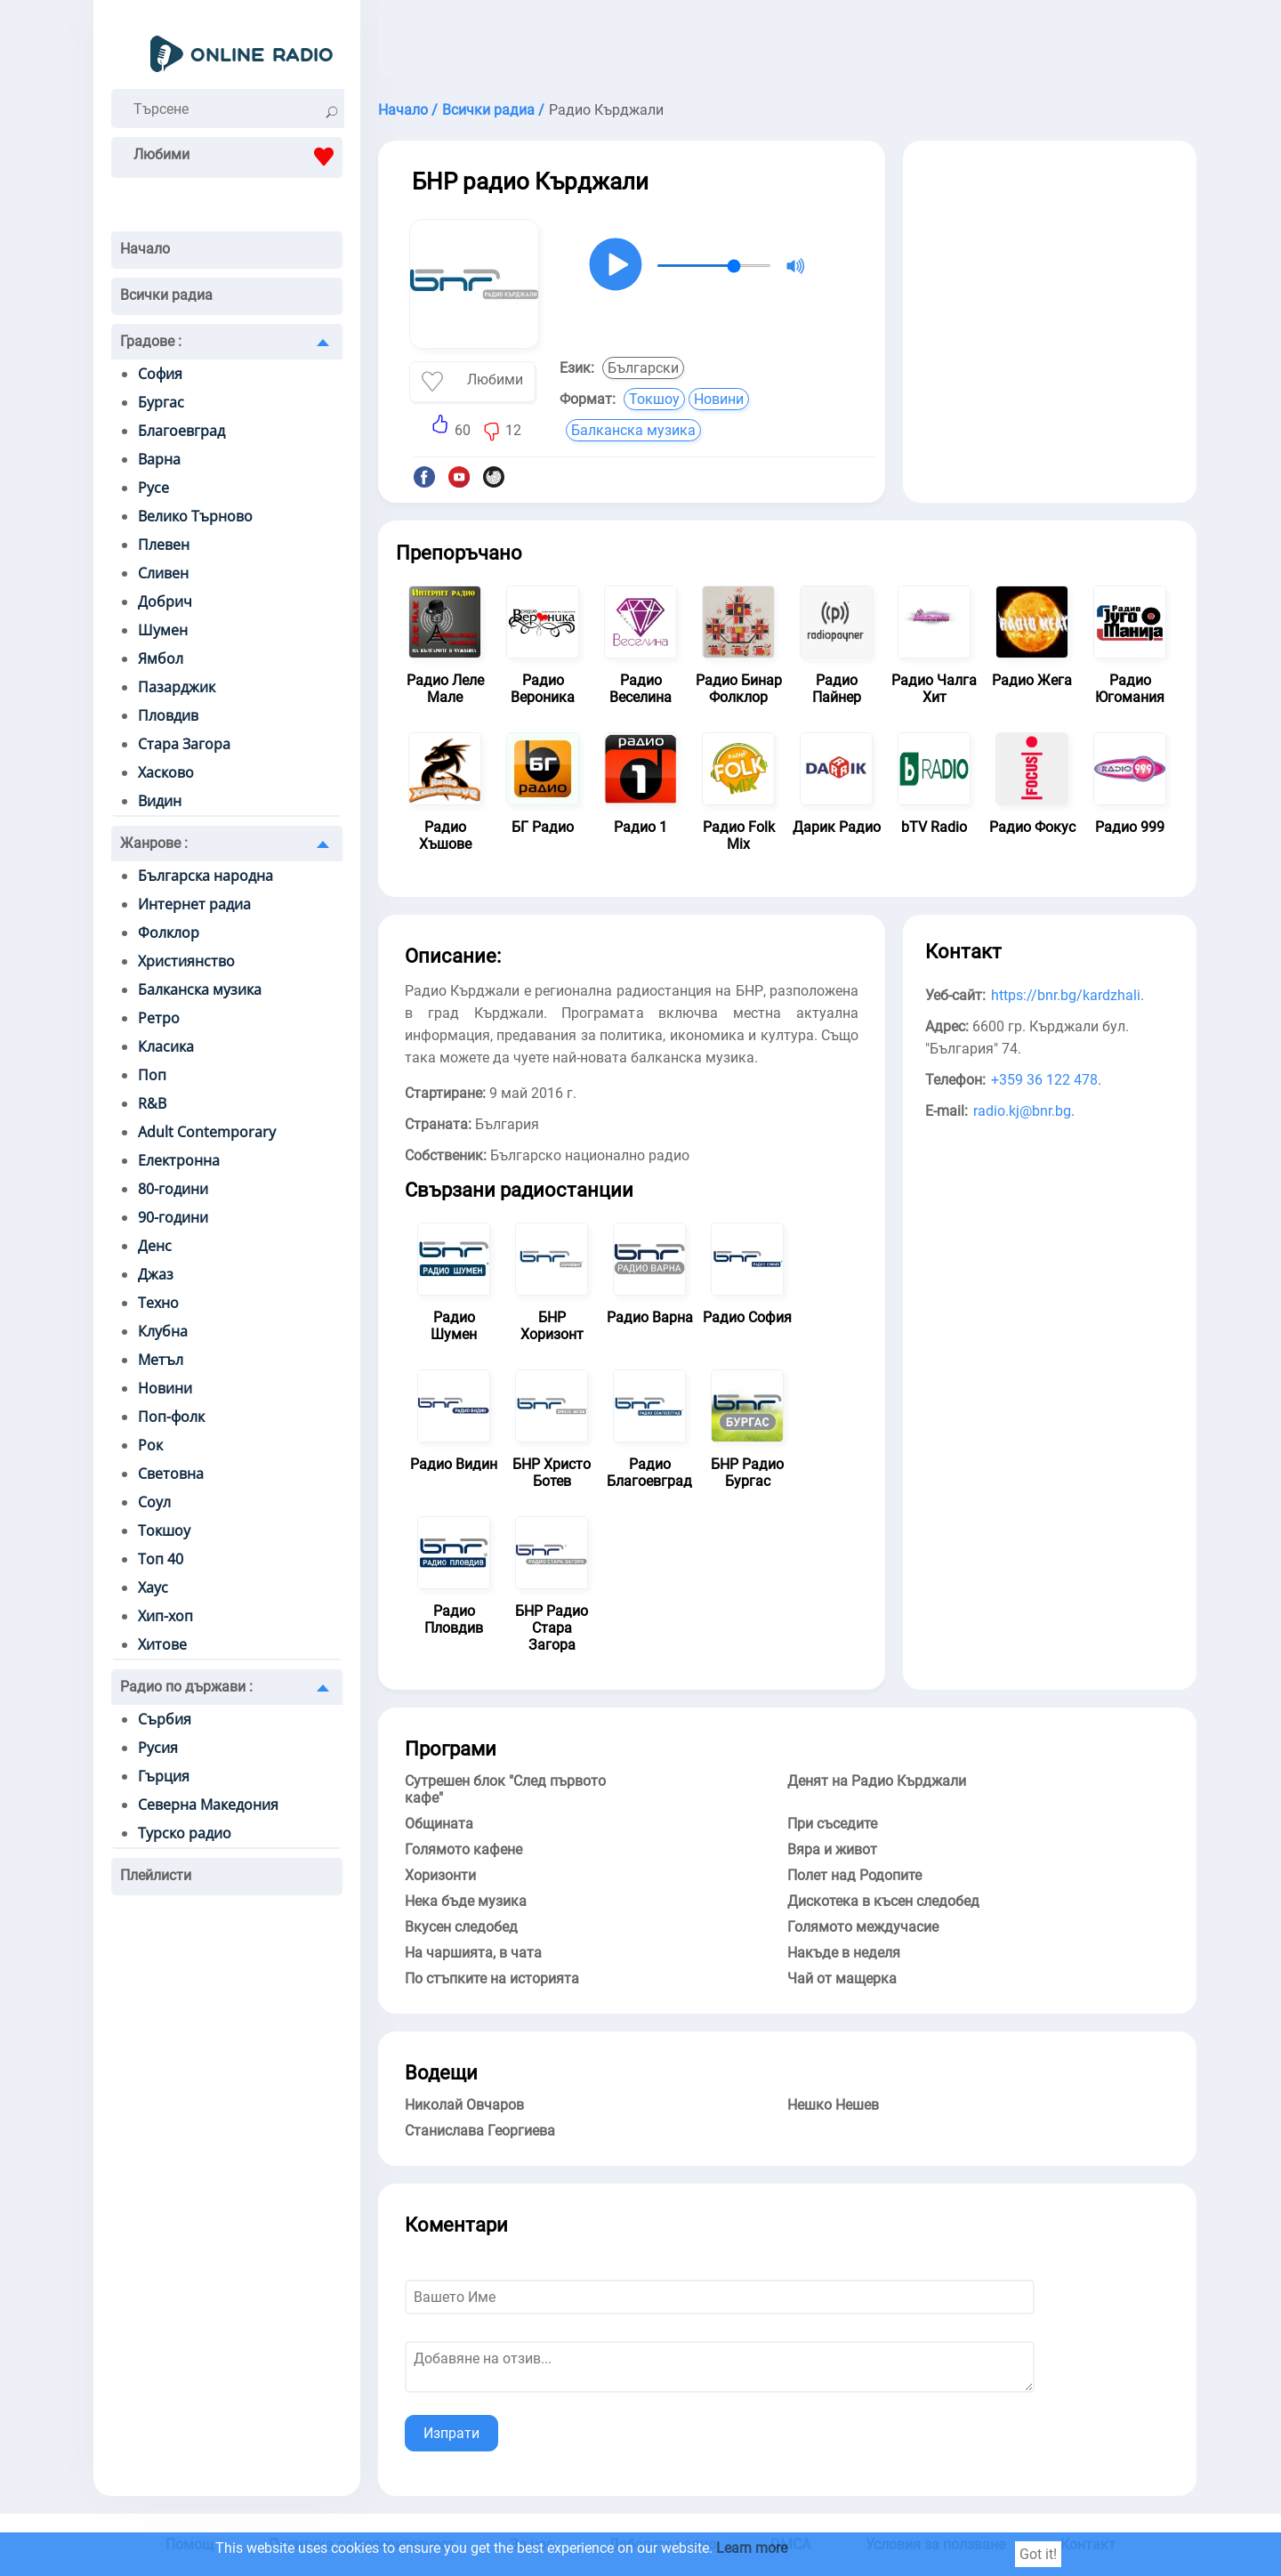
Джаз (155, 1274)
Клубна (163, 1331)
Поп (152, 1075)
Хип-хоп (165, 1616)
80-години (173, 1189)
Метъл (160, 1359)
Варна (159, 459)
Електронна (179, 1160)
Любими (237, 156)
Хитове (162, 1644)
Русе (153, 487)
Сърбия (164, 1719)
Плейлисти (155, 1875)
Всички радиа (166, 295)
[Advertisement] (787, 44)
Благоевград (181, 430)
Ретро (159, 1018)
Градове (150, 341)
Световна (171, 1473)
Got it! (1038, 2554)
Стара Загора (184, 744)
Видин (159, 801)
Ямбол (160, 658)
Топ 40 (160, 1559)
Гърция (163, 1776)
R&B (152, 1103)
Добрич (165, 601)
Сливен (163, 573)
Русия (158, 1747)
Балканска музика (200, 989)
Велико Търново (195, 516)
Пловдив (168, 715)
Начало (145, 248)
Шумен (163, 630)
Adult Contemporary (207, 1132)
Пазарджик (176, 687)
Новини (165, 1388)
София (160, 374)
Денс (155, 1246)
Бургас (161, 402)
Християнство (186, 961)
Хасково (166, 772)
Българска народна (205, 875)
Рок (150, 1445)
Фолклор (168, 932)
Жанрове (154, 843)
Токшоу (164, 1530)
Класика (166, 1046)
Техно (158, 1302)
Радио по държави (186, 1686)
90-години (173, 1217)
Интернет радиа (194, 904)
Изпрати (451, 2433)
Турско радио (184, 1833)
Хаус (153, 1587)
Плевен (163, 544)
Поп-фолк (171, 1416)
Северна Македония (208, 1804)
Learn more (751, 2548)
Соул (154, 1502)
